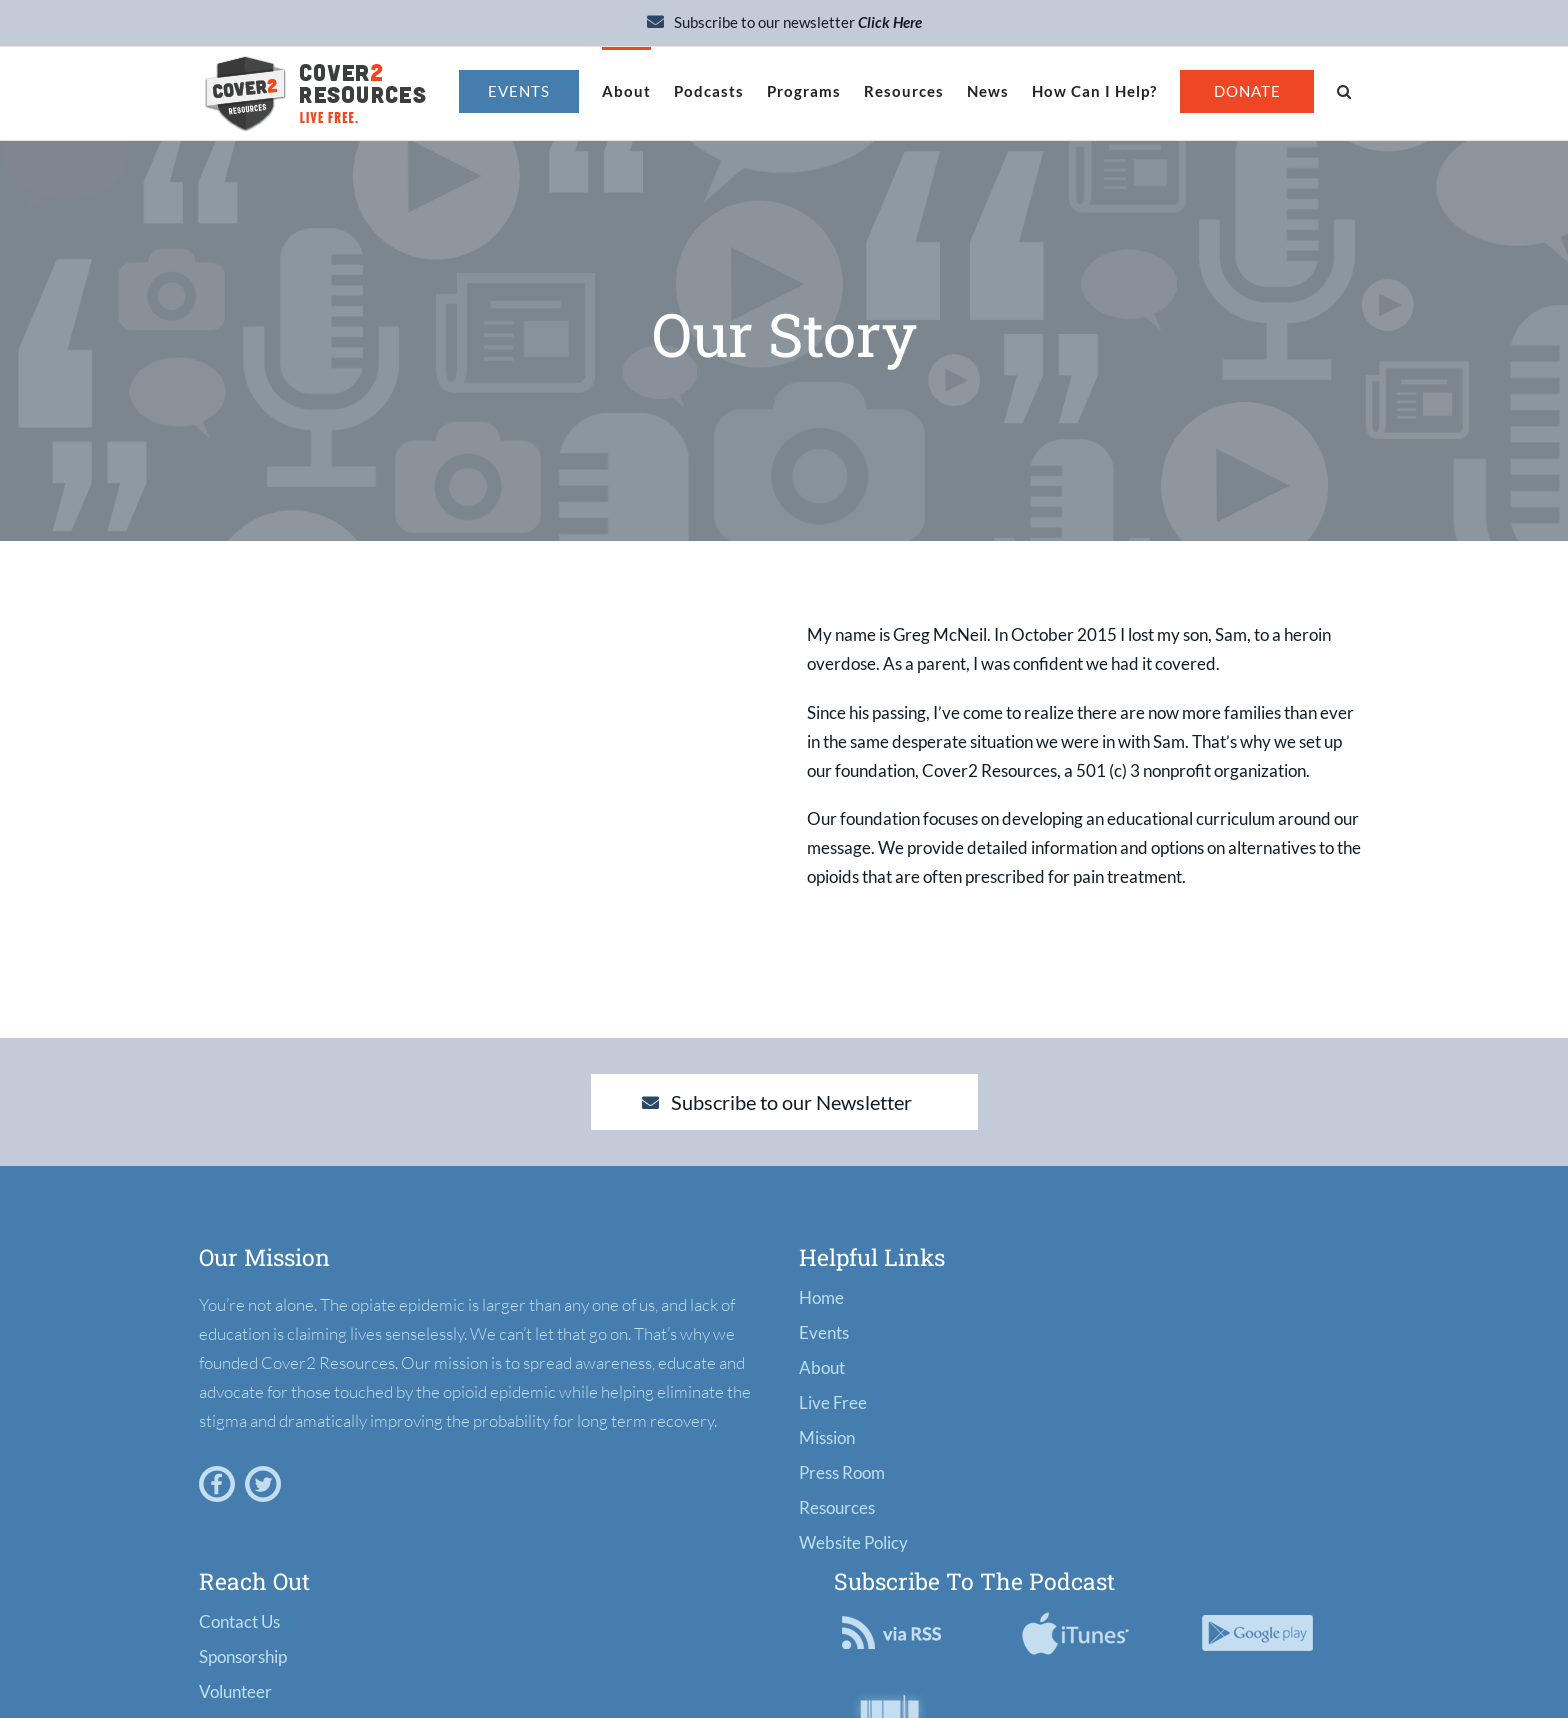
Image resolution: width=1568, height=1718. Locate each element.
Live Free (833, 1402)
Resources (837, 1507)
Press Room (842, 1472)
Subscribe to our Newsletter (777, 1102)
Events (824, 1332)
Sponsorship (243, 1656)
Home (821, 1297)
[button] (1344, 90)
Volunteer (235, 1691)
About (822, 1367)
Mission (827, 1437)
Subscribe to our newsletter (784, 22)
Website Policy (853, 1542)
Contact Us (239, 1621)
